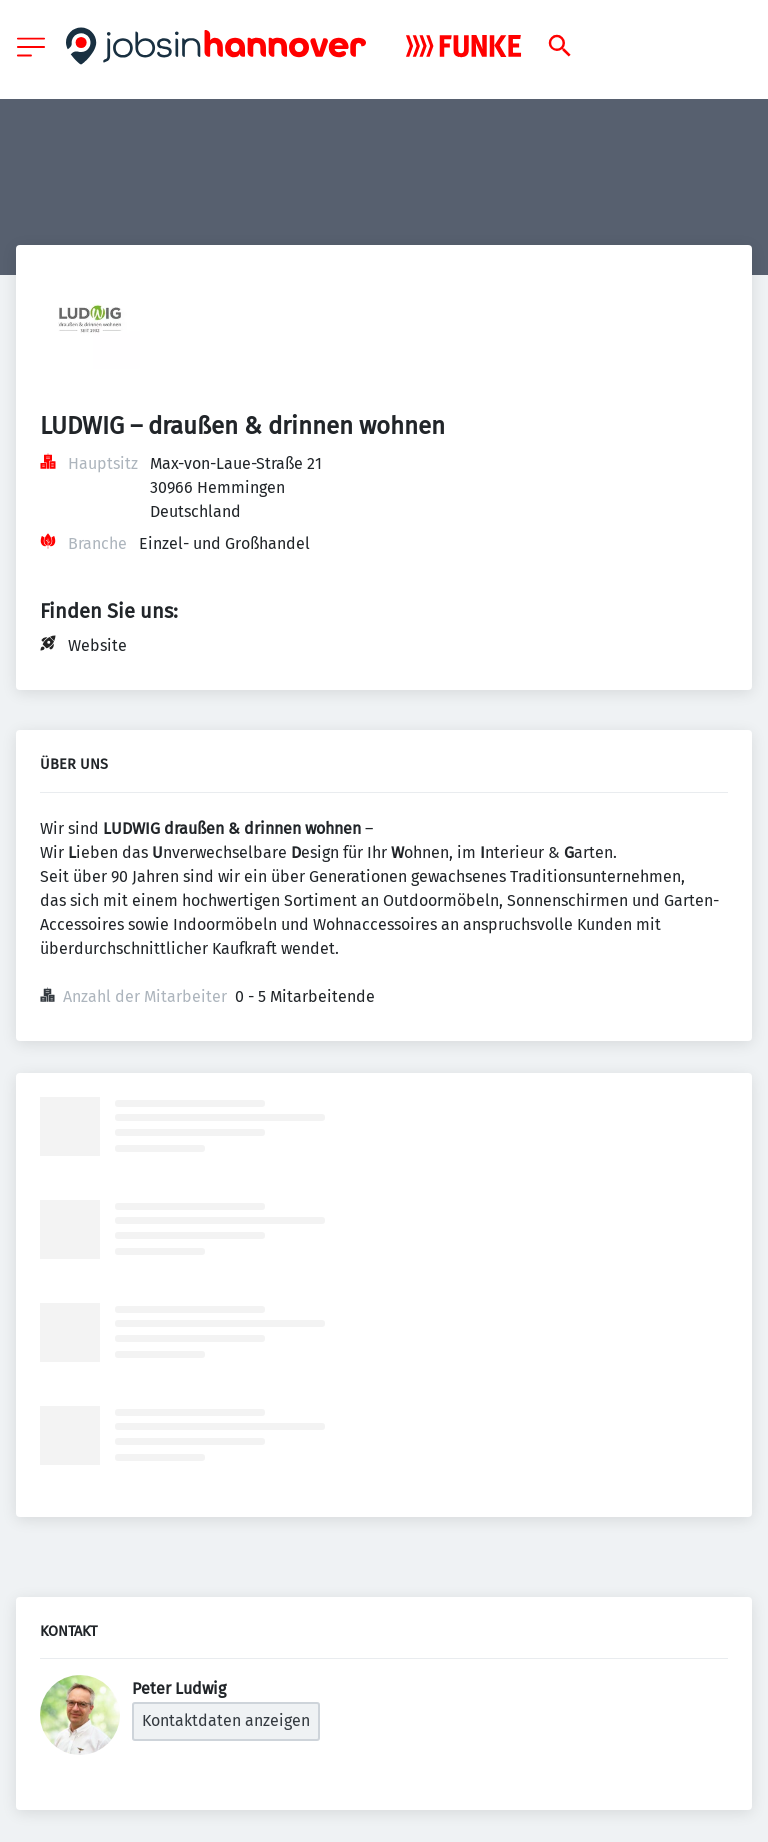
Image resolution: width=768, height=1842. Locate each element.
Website (97, 645)
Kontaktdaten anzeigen (226, 1720)
